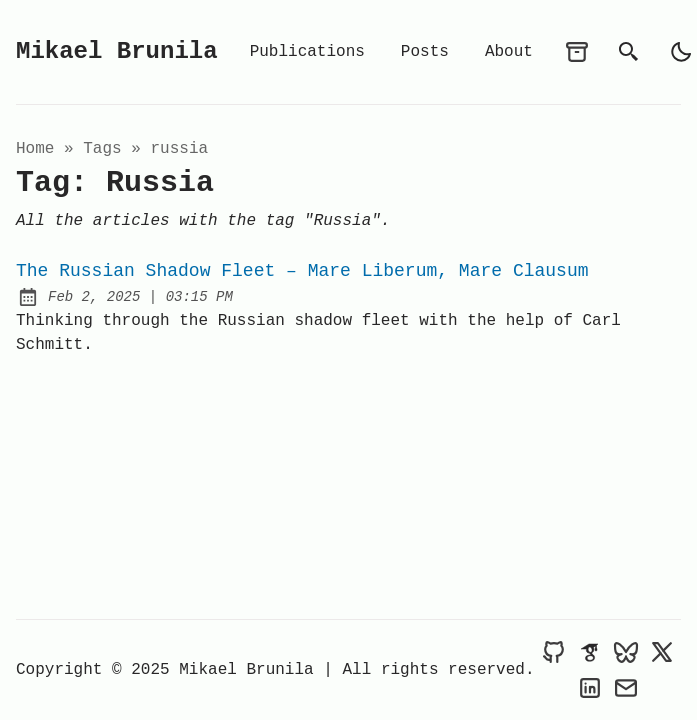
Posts (425, 52)
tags (102, 149)
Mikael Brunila (117, 51)
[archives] (577, 52)
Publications (307, 52)
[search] (629, 52)
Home (35, 149)
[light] (681, 52)
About (509, 52)
